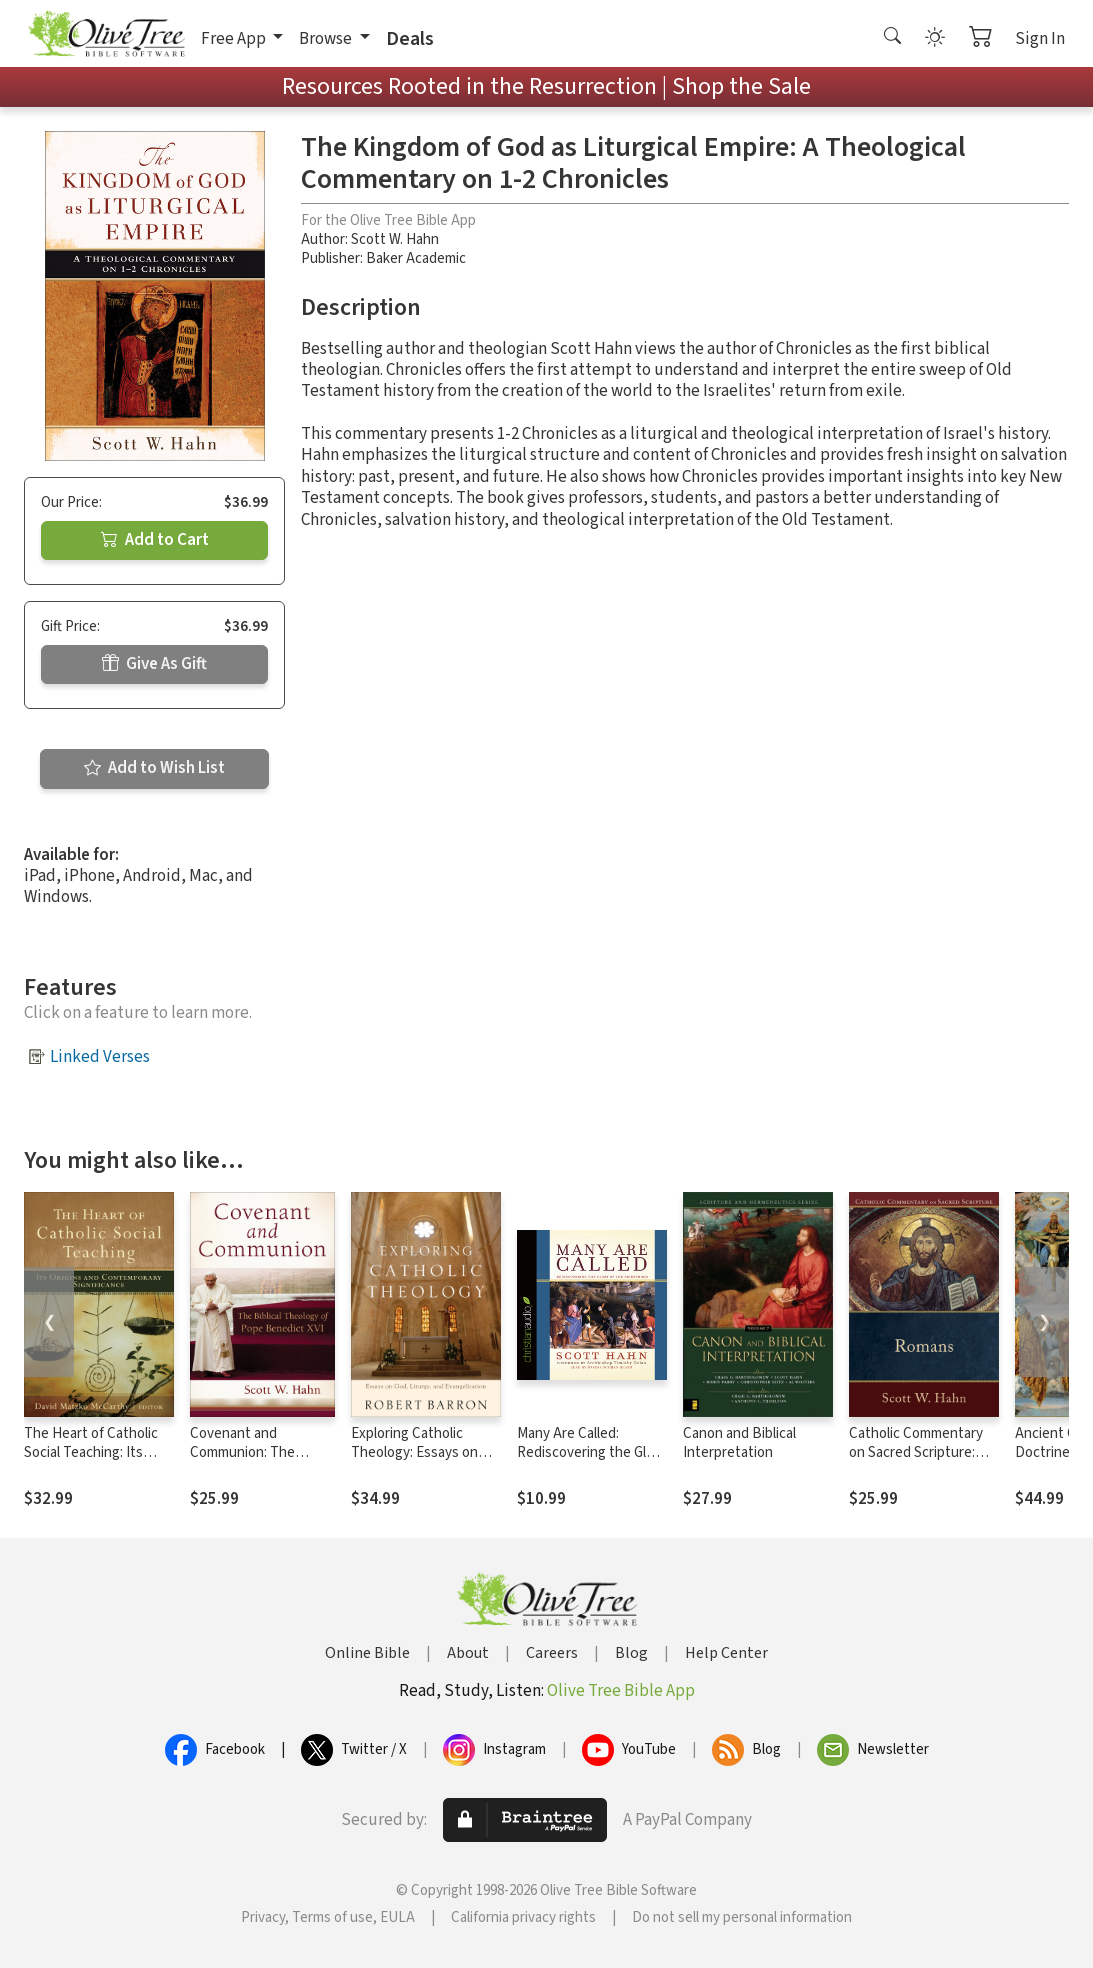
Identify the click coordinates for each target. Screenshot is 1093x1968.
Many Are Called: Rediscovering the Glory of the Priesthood (591, 1452)
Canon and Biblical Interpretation (739, 1443)
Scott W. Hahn (395, 239)
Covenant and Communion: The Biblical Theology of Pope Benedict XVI (251, 1462)
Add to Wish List (154, 768)
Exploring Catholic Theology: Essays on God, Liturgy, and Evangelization (414, 1462)
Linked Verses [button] (100, 1057)
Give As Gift (154, 664)
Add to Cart (155, 540)
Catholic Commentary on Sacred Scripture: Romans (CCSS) (916, 1452)
